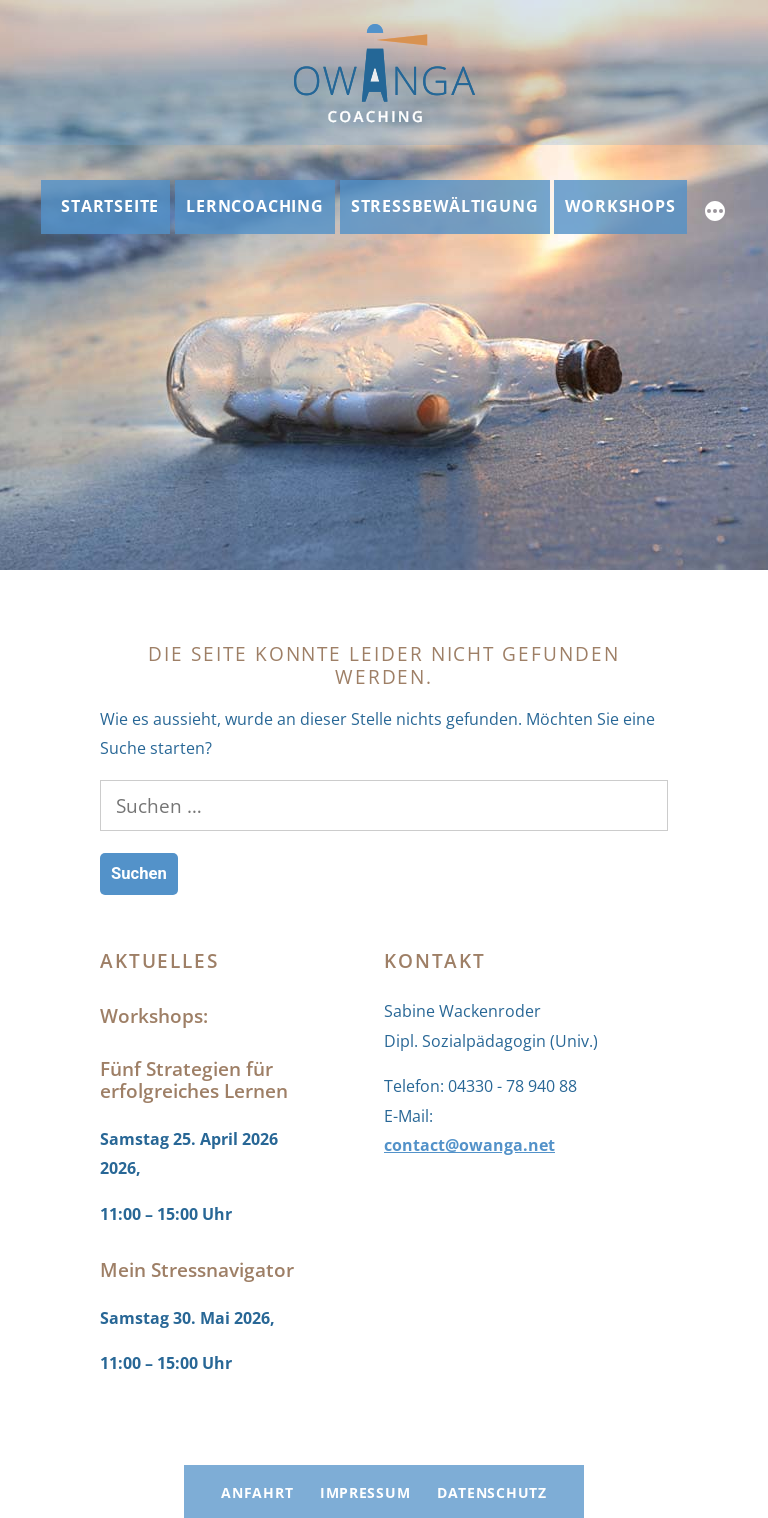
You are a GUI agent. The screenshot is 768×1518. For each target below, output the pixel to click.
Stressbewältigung (445, 206)
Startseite (110, 206)
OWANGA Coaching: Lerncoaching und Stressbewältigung (286, 1428)
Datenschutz (492, 1492)
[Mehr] (715, 214)
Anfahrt (257, 1492)
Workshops (620, 206)
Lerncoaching (255, 206)
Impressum (365, 1492)
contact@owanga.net (469, 1145)
